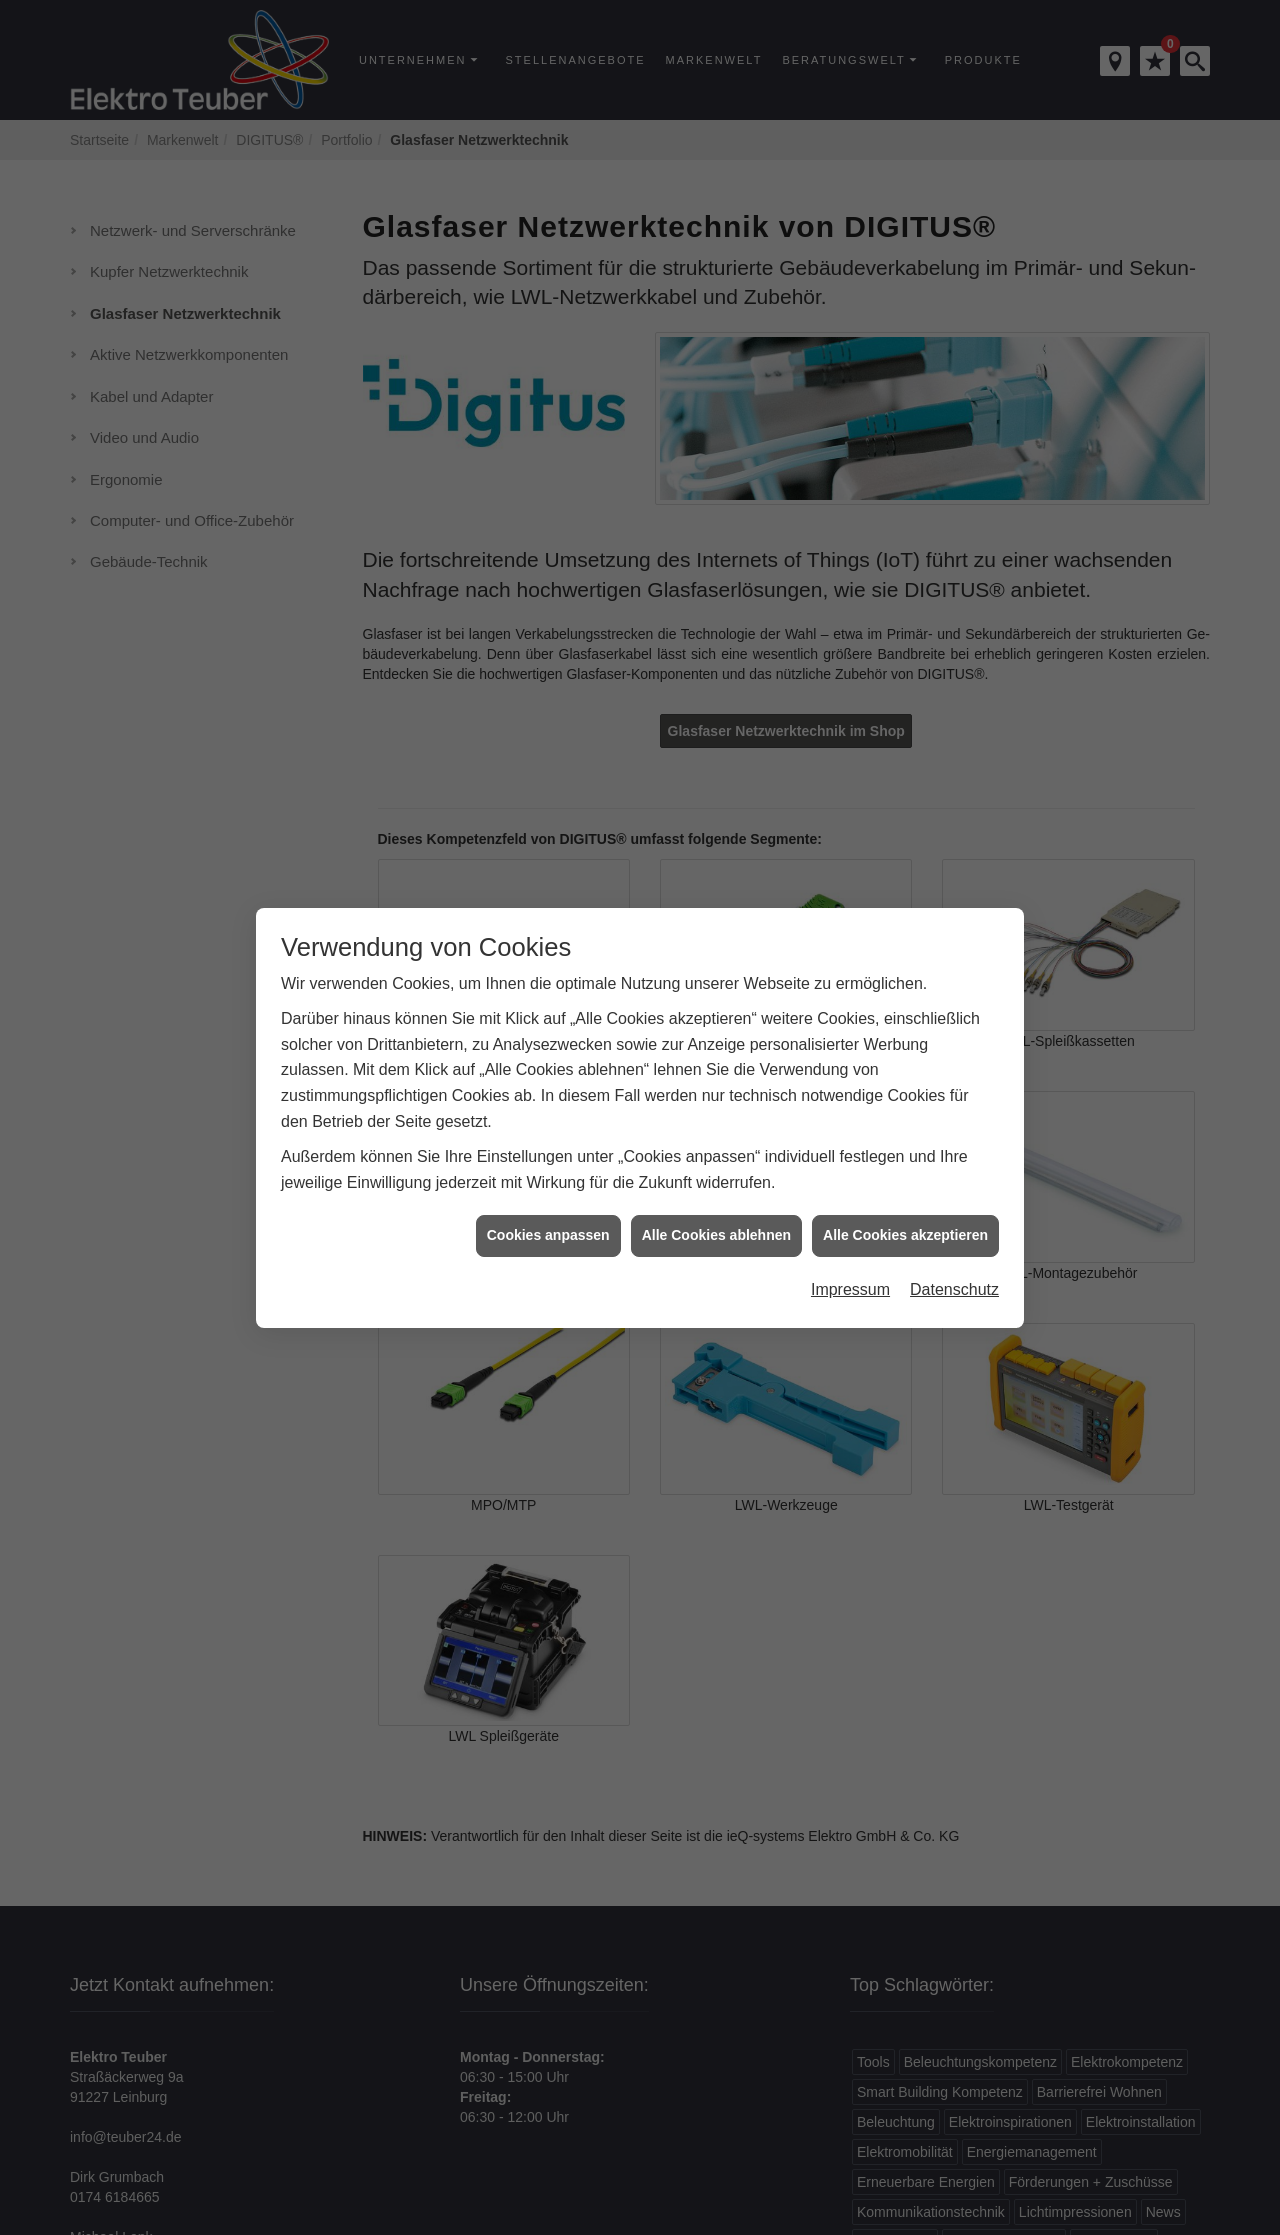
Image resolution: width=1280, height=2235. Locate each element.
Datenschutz (954, 1247)
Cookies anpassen (548, 1193)
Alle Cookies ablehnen (716, 1193)
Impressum (850, 1247)
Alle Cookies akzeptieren (905, 1193)
